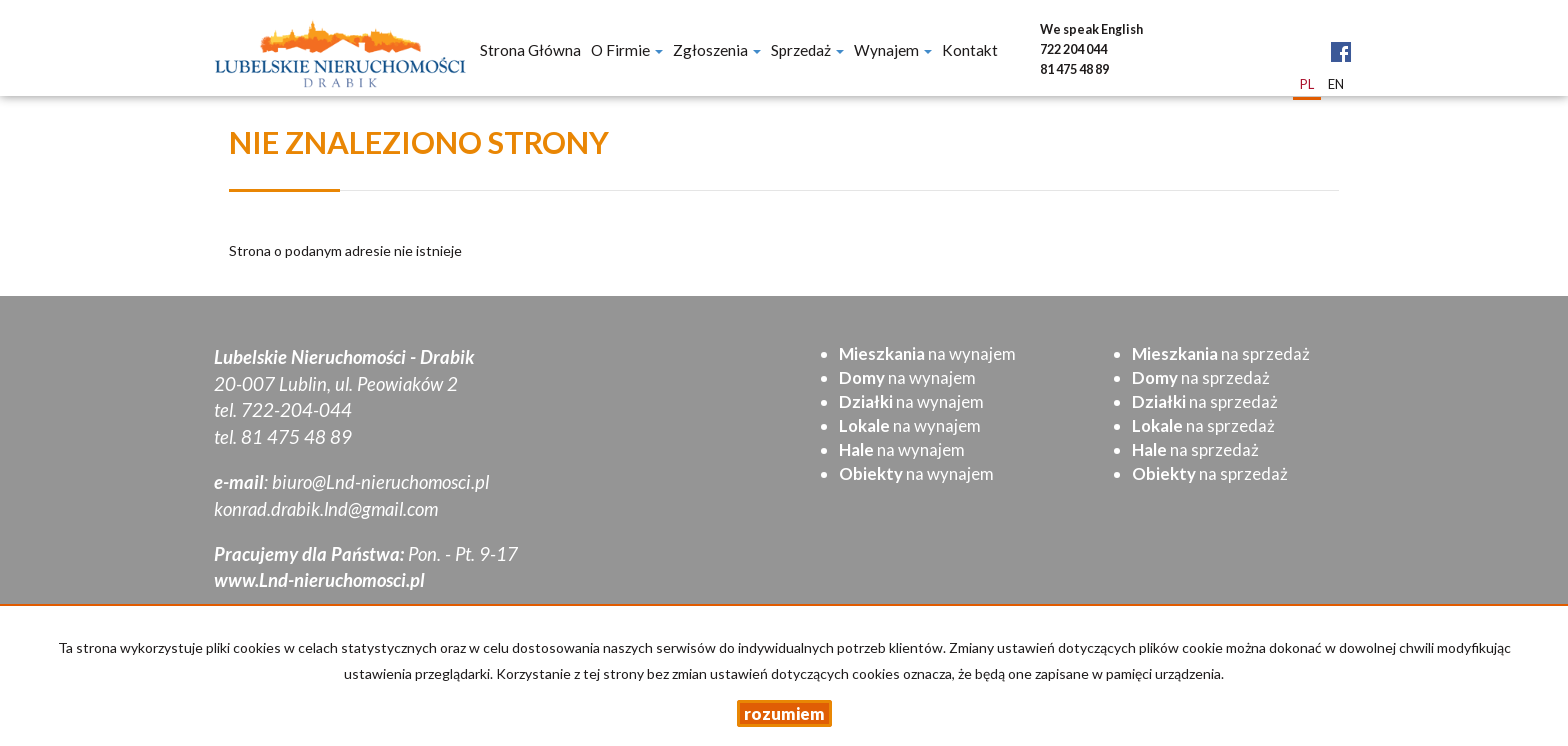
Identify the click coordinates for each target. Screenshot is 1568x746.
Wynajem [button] (893, 50)
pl (1307, 84)
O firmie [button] (627, 50)
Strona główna (530, 50)
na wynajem (927, 353)
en (1336, 84)
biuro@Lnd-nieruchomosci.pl (380, 482)
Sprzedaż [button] (807, 50)
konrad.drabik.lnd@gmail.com (326, 509)
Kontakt (970, 50)
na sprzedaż (1221, 353)
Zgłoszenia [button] (717, 50)
